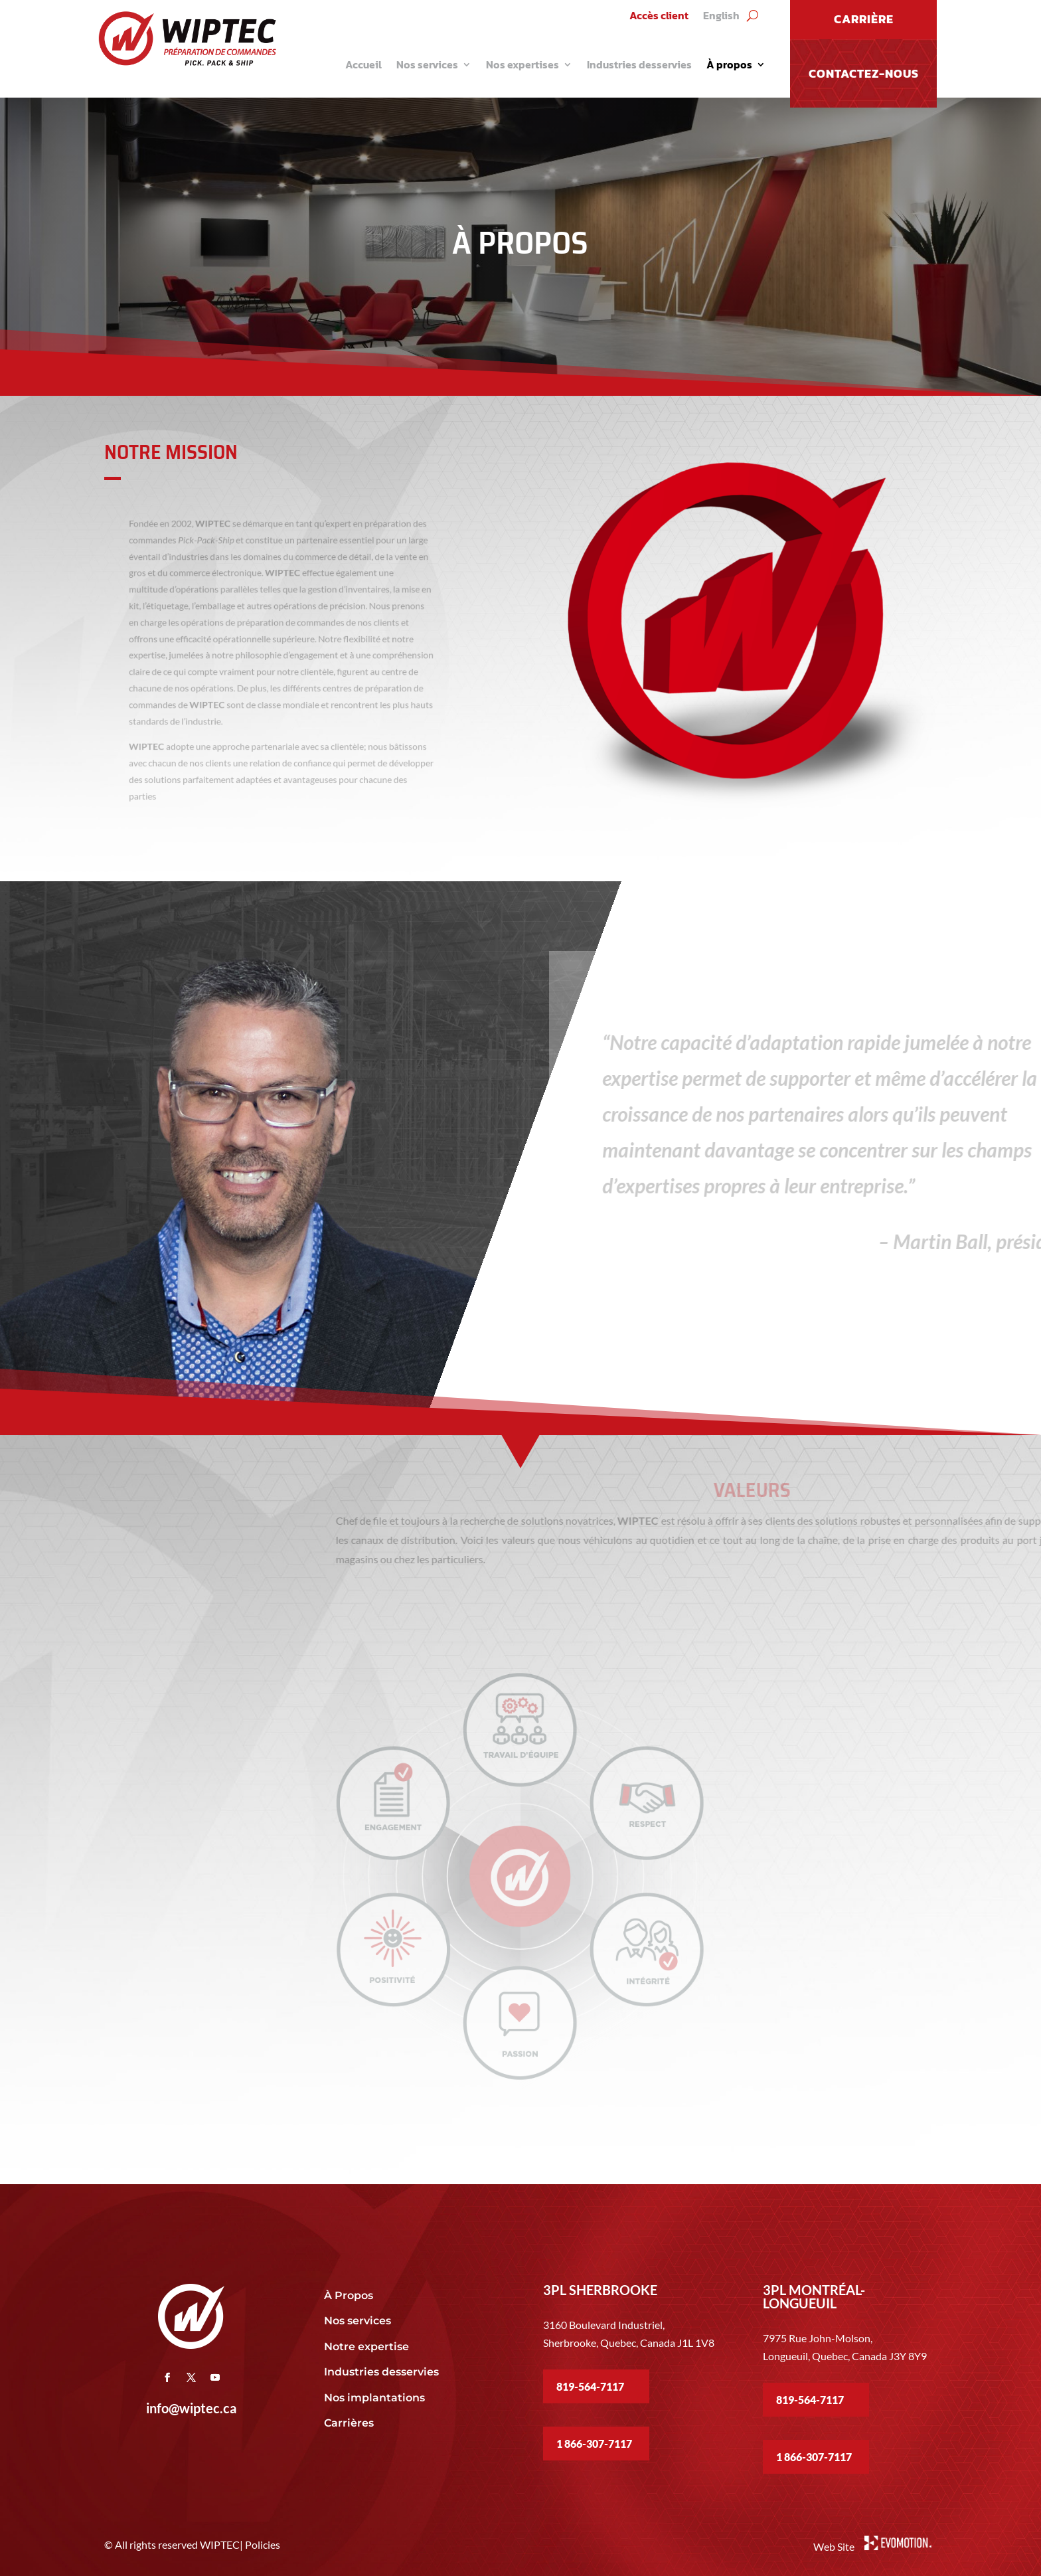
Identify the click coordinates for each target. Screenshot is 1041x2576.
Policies (262, 2544)
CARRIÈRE (864, 19)
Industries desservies (639, 64)
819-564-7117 (590, 2386)
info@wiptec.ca (191, 2408)
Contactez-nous (864, 73)
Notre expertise (368, 2346)
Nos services (427, 64)
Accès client (658, 17)
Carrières (349, 2423)
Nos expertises (522, 64)
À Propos (348, 2295)
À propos (729, 64)
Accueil (363, 64)
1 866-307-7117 (594, 2443)
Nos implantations (376, 2397)
